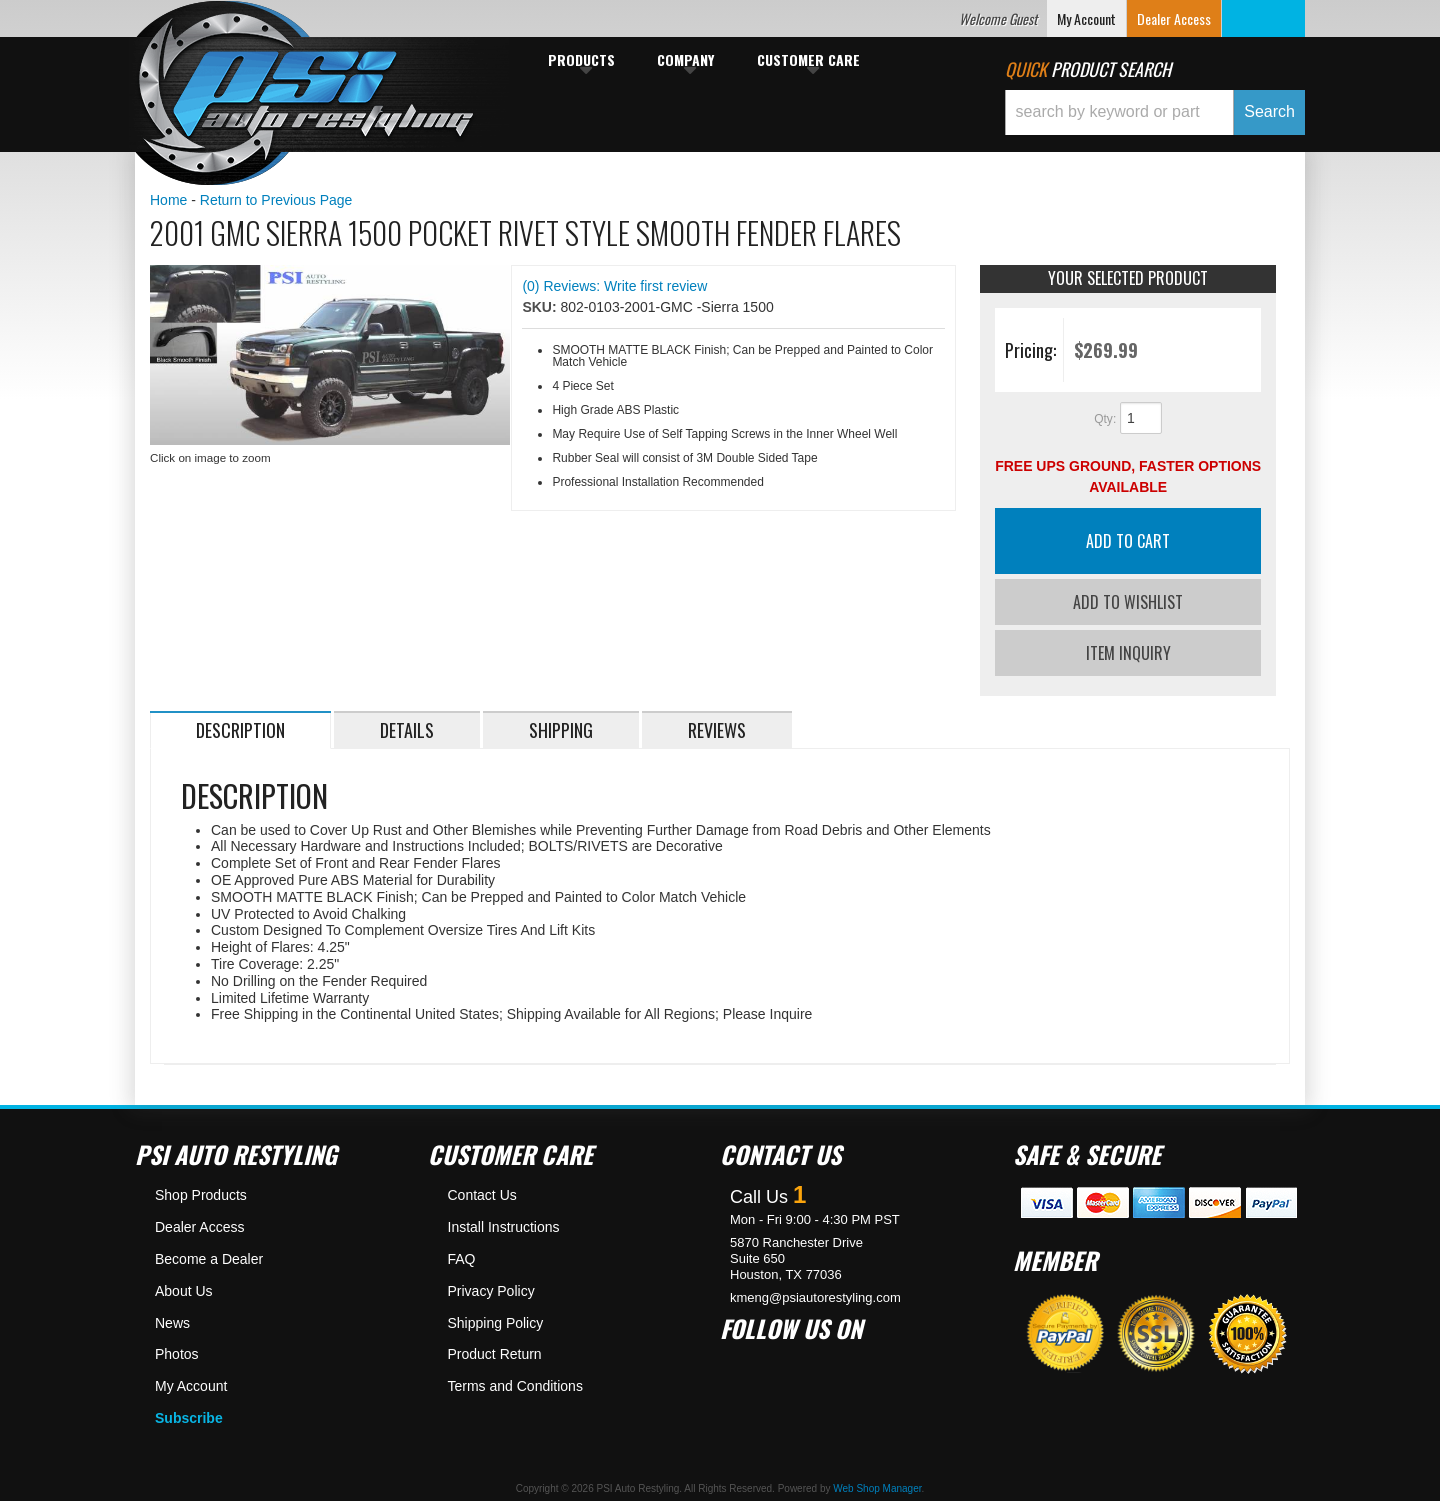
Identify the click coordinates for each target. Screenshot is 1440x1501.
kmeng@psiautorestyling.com (815, 1292)
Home (168, 200)
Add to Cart (1128, 541)
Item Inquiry (1128, 648)
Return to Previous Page (276, 200)
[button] (1155, 112)
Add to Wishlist (1128, 602)
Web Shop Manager (877, 1483)
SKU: (541, 307)
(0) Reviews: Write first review (614, 286)
